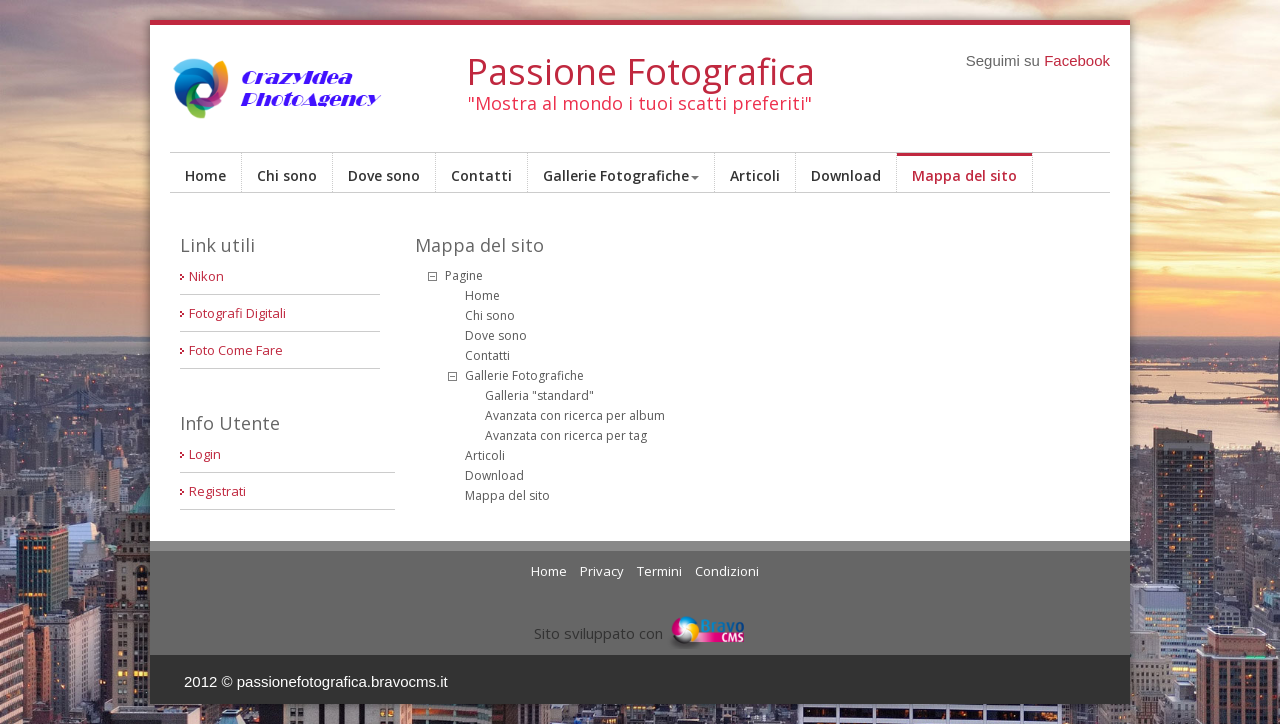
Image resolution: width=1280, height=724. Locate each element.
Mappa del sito (964, 175)
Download (846, 175)
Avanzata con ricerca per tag (566, 435)
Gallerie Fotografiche (621, 175)
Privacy (602, 571)
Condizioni (727, 571)
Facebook (1077, 60)
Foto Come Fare (236, 350)
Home (205, 175)
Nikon (206, 276)
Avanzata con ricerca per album (575, 415)
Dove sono (384, 175)
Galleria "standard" (539, 395)
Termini (659, 571)
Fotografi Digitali (237, 313)
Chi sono (287, 175)
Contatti (481, 175)
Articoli (755, 175)
